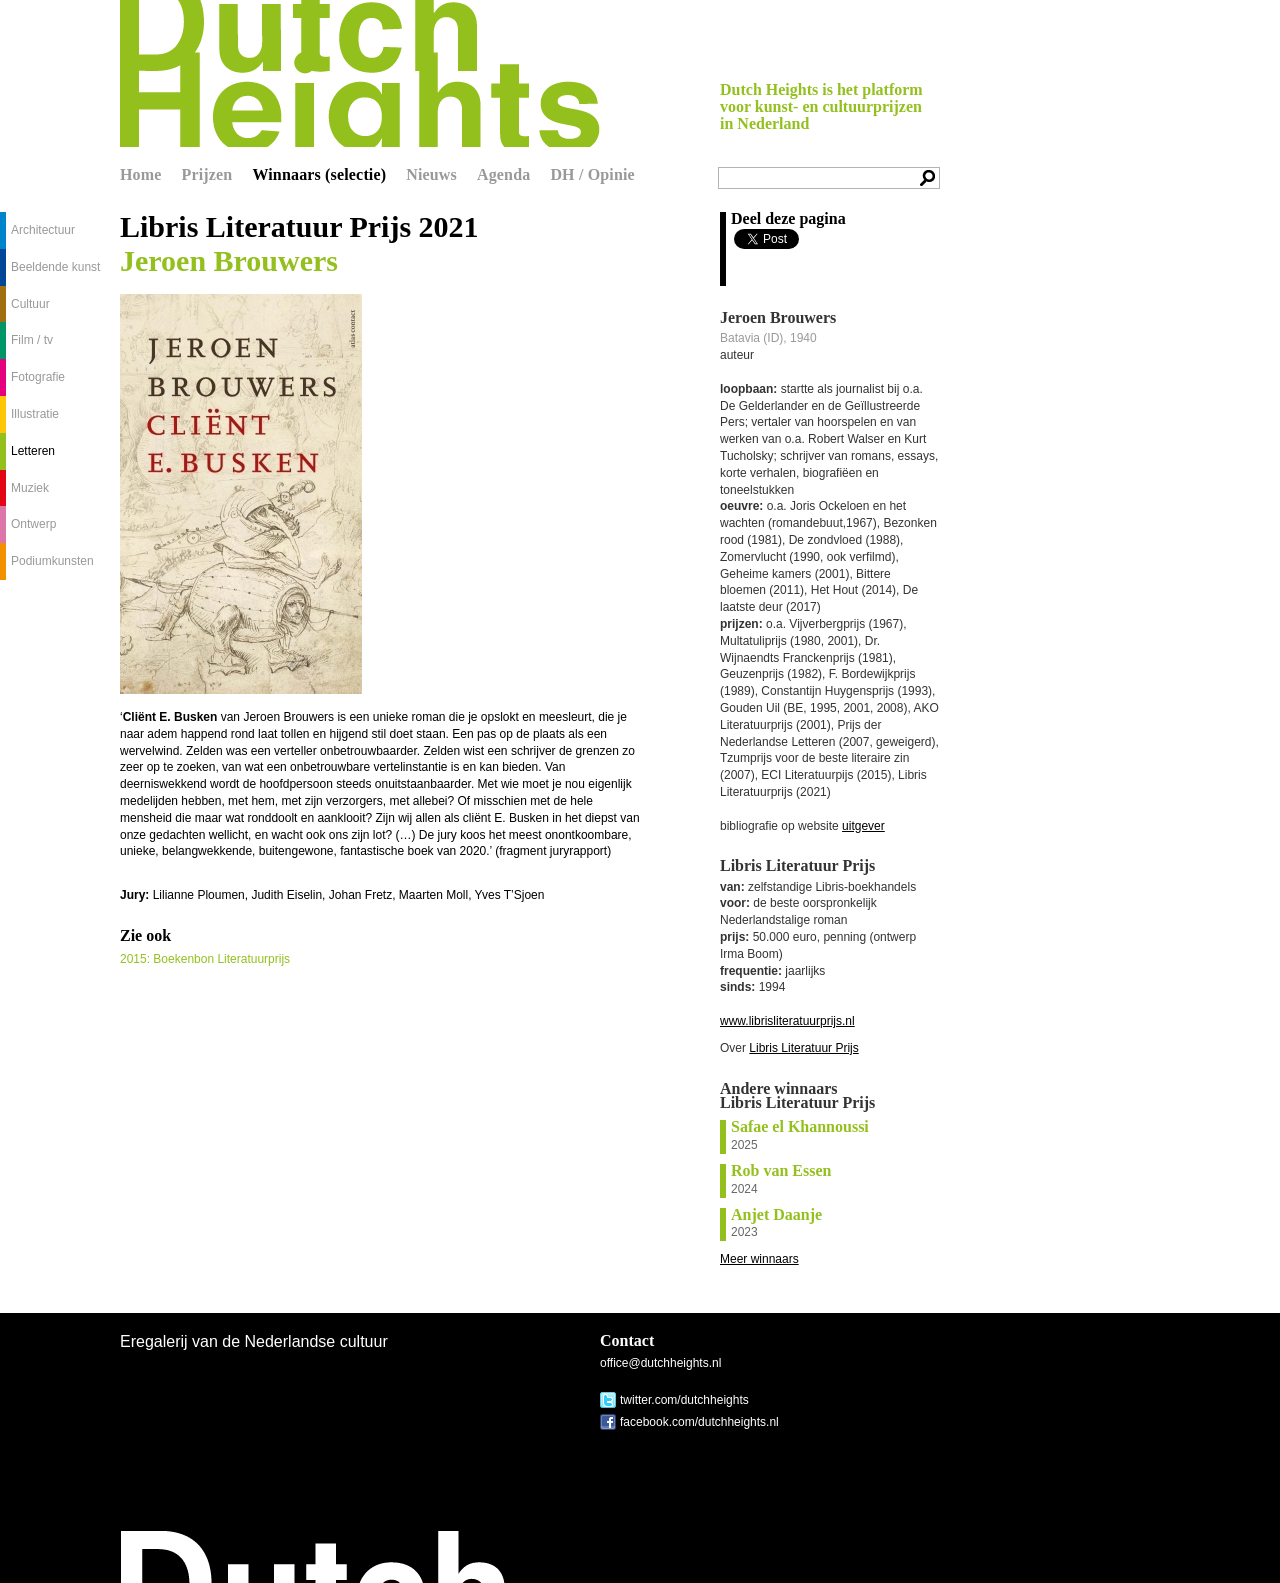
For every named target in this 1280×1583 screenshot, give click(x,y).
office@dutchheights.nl (660, 1363)
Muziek (30, 488)
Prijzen (207, 174)
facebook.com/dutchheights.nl (699, 1422)
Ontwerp (33, 524)
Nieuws (431, 174)
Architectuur (43, 230)
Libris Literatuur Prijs (803, 1048)
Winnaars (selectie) (319, 174)
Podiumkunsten (52, 561)
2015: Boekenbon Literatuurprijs (205, 959)
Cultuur (30, 304)
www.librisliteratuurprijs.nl (787, 1021)
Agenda (503, 174)
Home (141, 174)
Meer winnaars (759, 1259)
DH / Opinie (592, 174)
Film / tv (32, 340)
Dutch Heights (360, 73)
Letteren (33, 451)
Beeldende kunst (55, 267)
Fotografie (38, 377)
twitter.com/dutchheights (684, 1400)
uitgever (863, 826)
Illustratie (35, 414)
